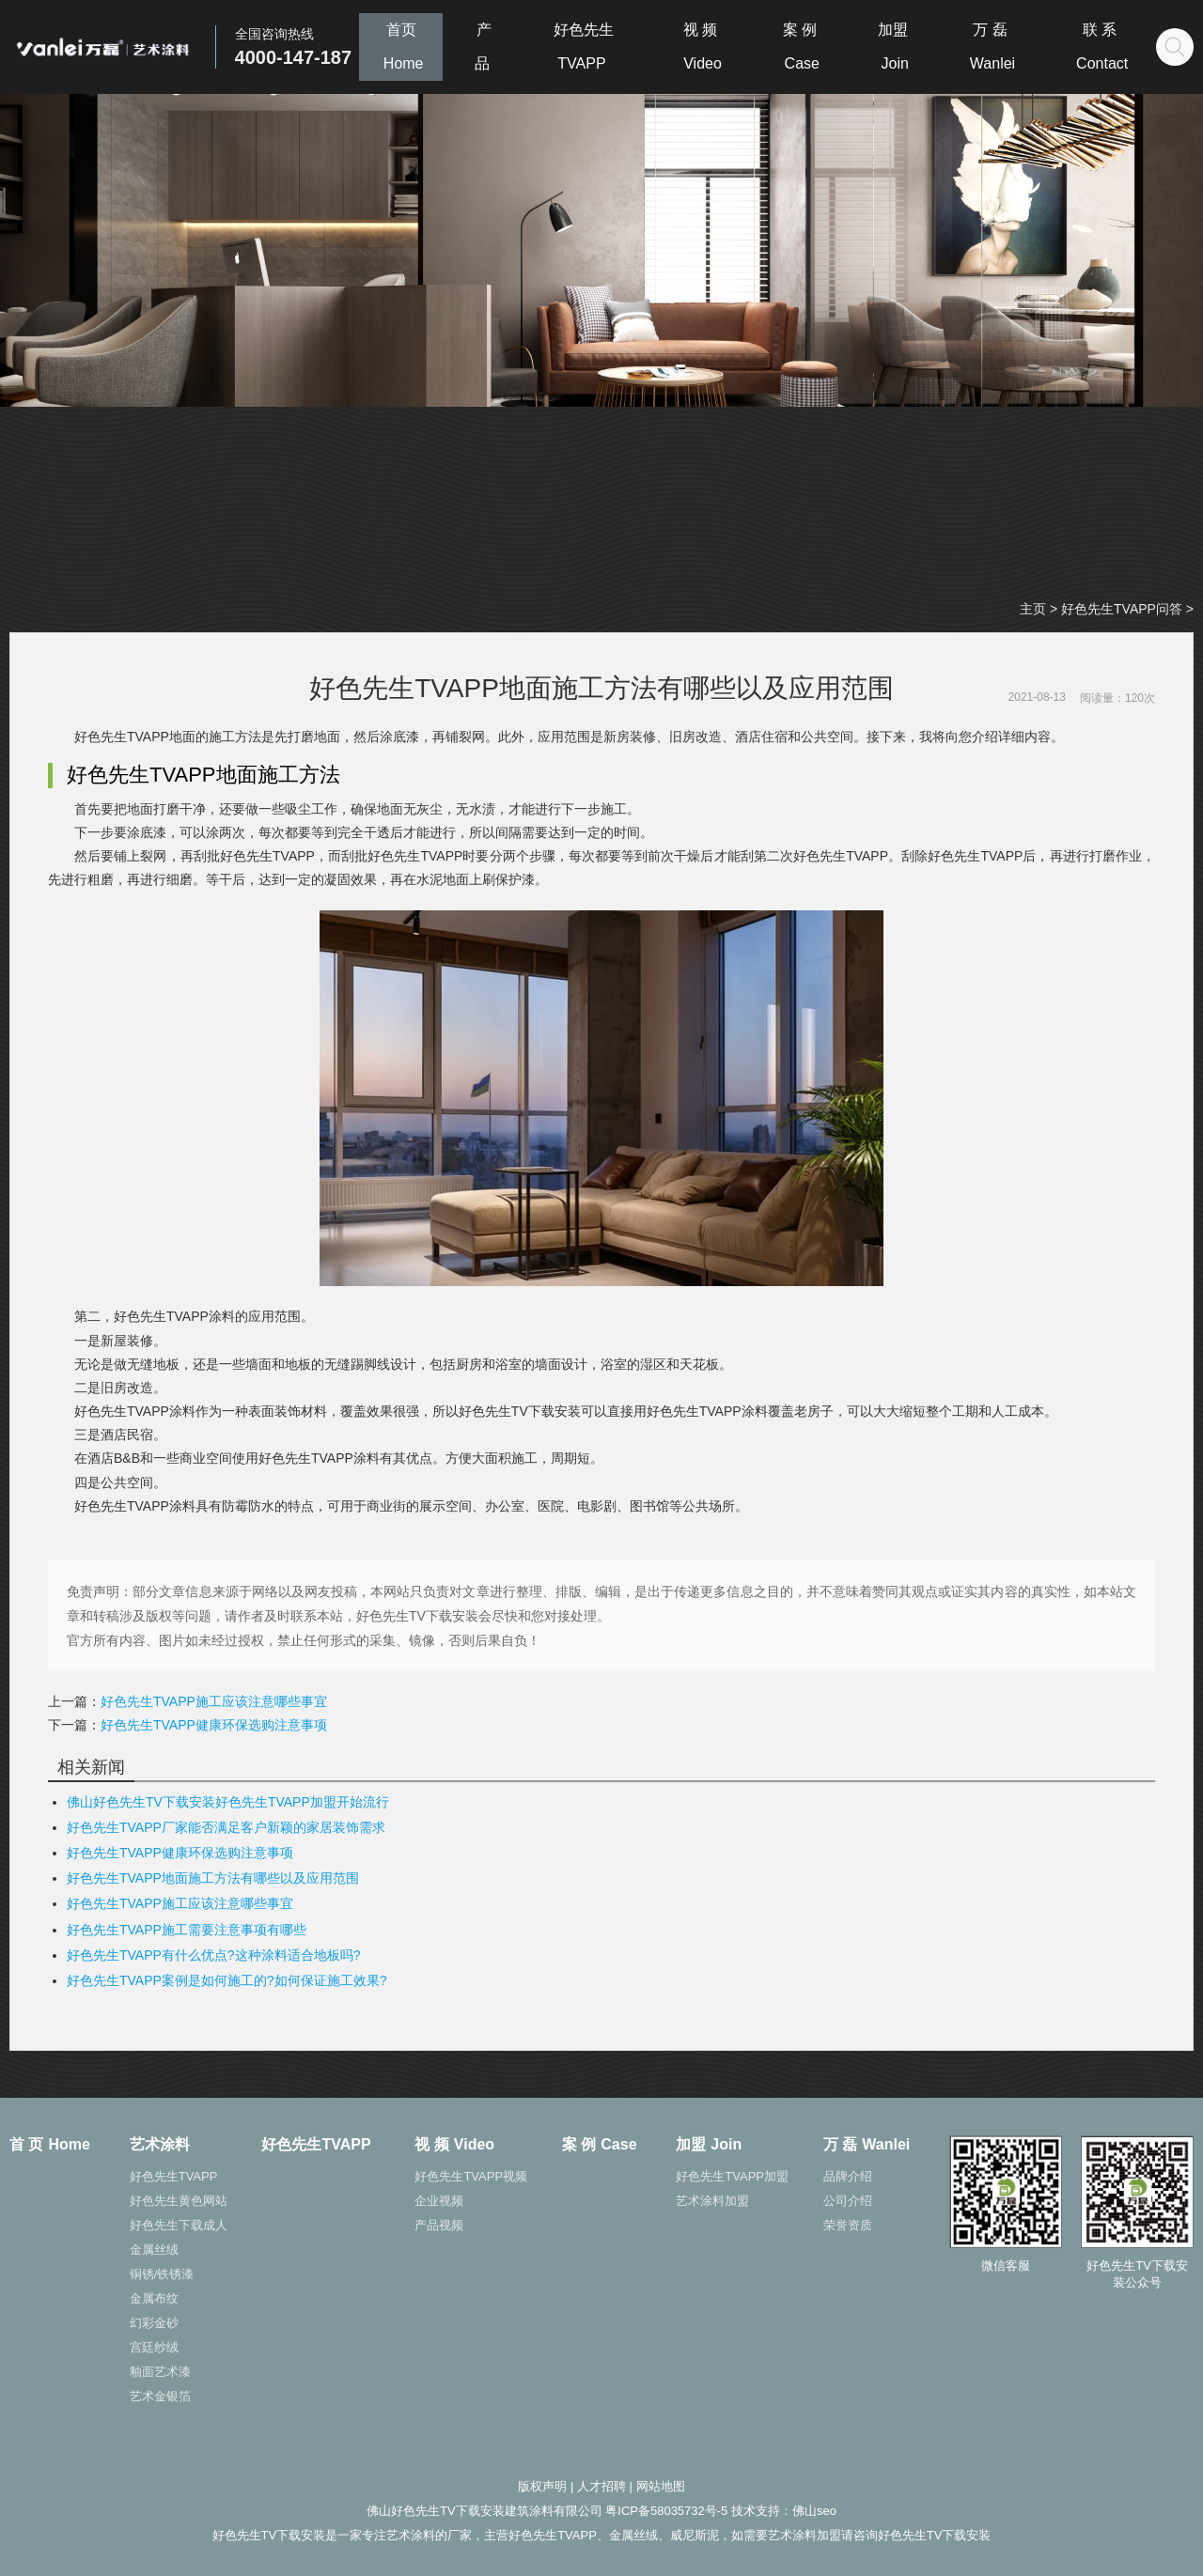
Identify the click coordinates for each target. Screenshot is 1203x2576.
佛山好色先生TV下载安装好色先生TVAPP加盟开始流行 (228, 1801)
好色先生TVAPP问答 (1121, 608)
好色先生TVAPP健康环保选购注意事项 (214, 1724)
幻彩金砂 (154, 2323)
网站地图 (660, 2486)
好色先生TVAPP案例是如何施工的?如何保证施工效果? (226, 1980)
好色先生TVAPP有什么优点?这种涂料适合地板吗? (213, 1955)
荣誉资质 (847, 2225)
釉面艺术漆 (160, 2372)
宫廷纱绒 (154, 2347)
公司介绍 (847, 2201)
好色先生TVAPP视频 (470, 2176)
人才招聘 (601, 2486)
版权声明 (542, 2486)
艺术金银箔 (160, 2396)
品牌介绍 (847, 2176)
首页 (401, 46)
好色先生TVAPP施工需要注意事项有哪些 (186, 1929)
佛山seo (814, 2511)
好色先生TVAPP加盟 (732, 2176)
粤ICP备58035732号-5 (666, 2511)
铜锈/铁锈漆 (162, 2274)
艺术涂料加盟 (712, 2201)
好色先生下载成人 (178, 2225)
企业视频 (438, 2201)
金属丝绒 (154, 2249)
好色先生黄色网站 (178, 2201)
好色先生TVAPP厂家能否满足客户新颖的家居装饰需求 (226, 1827)
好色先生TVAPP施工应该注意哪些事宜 (214, 1701)
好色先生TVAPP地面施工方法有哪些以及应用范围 (213, 1877)
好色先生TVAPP (174, 2176)
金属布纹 (154, 2298)
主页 (1033, 608)
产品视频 (438, 2225)
